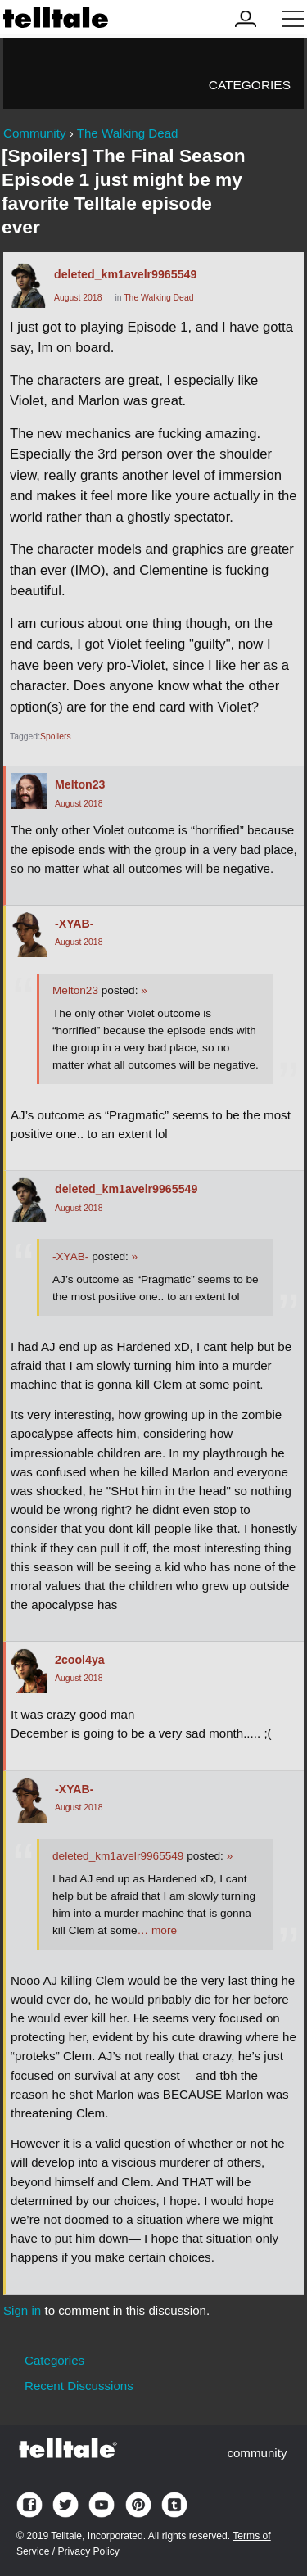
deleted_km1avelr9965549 (125, 274)
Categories (250, 85)
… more (157, 1930)
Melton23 (80, 784)
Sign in (22, 2310)
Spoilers (55, 736)
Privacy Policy (88, 2551)
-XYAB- (74, 923)
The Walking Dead (158, 297)
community (257, 2453)
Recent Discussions (79, 2386)
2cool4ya (80, 1659)
